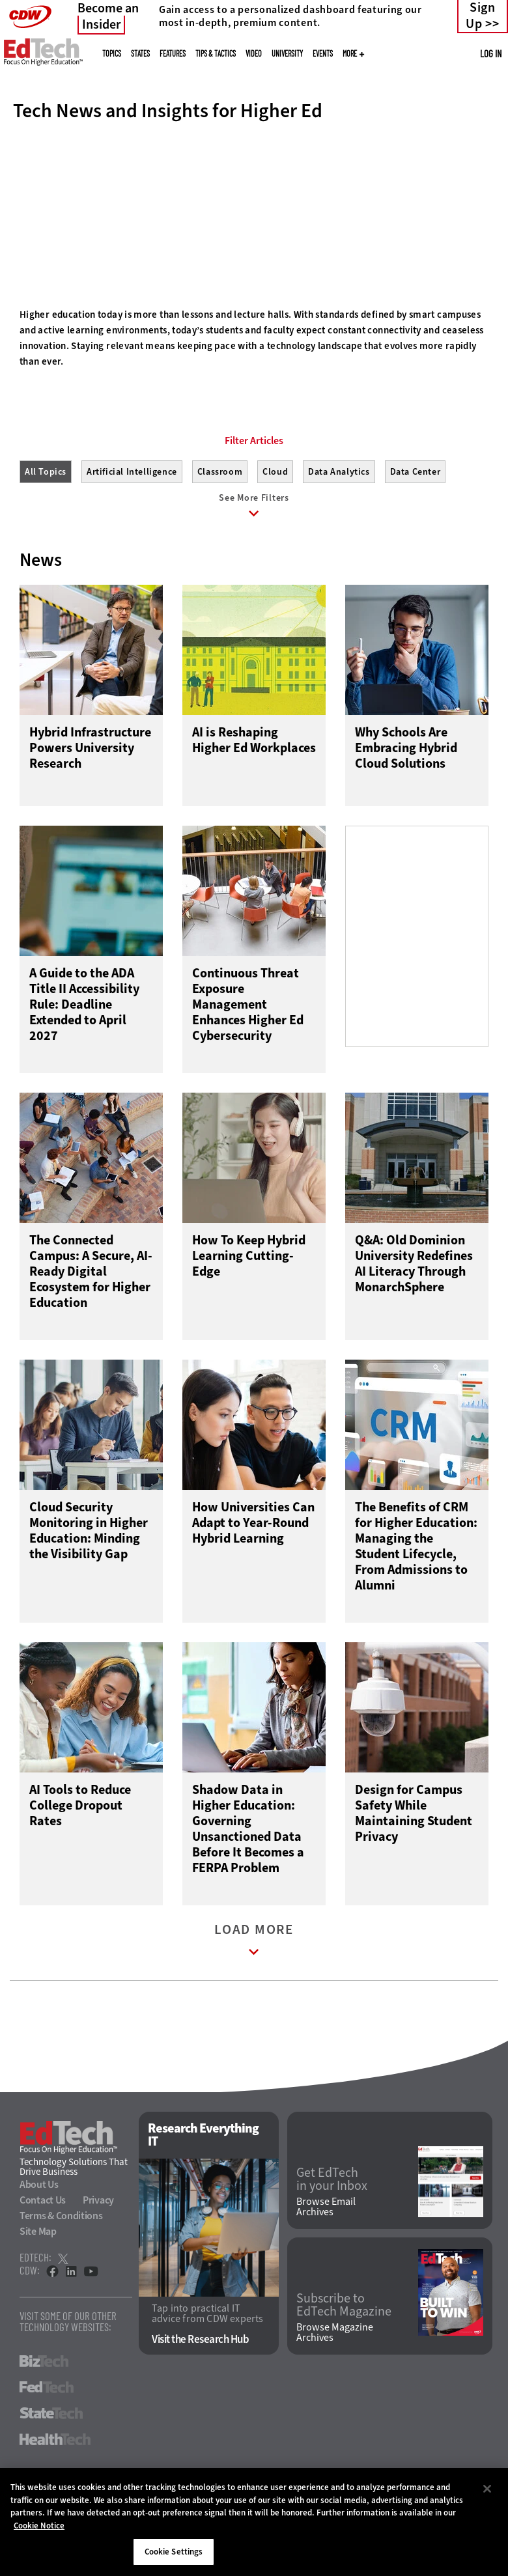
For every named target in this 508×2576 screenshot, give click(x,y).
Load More (254, 2004)
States (140, 53)
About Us (39, 2245)
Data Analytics (338, 530)
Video (254, 53)
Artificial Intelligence (132, 530)
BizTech (44, 2422)
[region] (254, 2522)
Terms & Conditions (61, 2277)
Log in (490, 53)
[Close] (487, 2488)
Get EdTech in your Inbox (331, 2240)
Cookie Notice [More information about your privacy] (39, 2525)
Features (173, 53)
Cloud (275, 530)
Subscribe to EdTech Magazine (343, 2366)
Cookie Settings (174, 2551)
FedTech (47, 2448)
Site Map (38, 2292)
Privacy (98, 2261)
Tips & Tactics (215, 53)
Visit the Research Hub (200, 2400)
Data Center (415, 530)
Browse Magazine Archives (334, 2393)
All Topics (45, 530)
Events (323, 53)
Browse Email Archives (326, 2268)
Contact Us (43, 2261)
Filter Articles (254, 498)
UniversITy (287, 53)
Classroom (219, 530)
